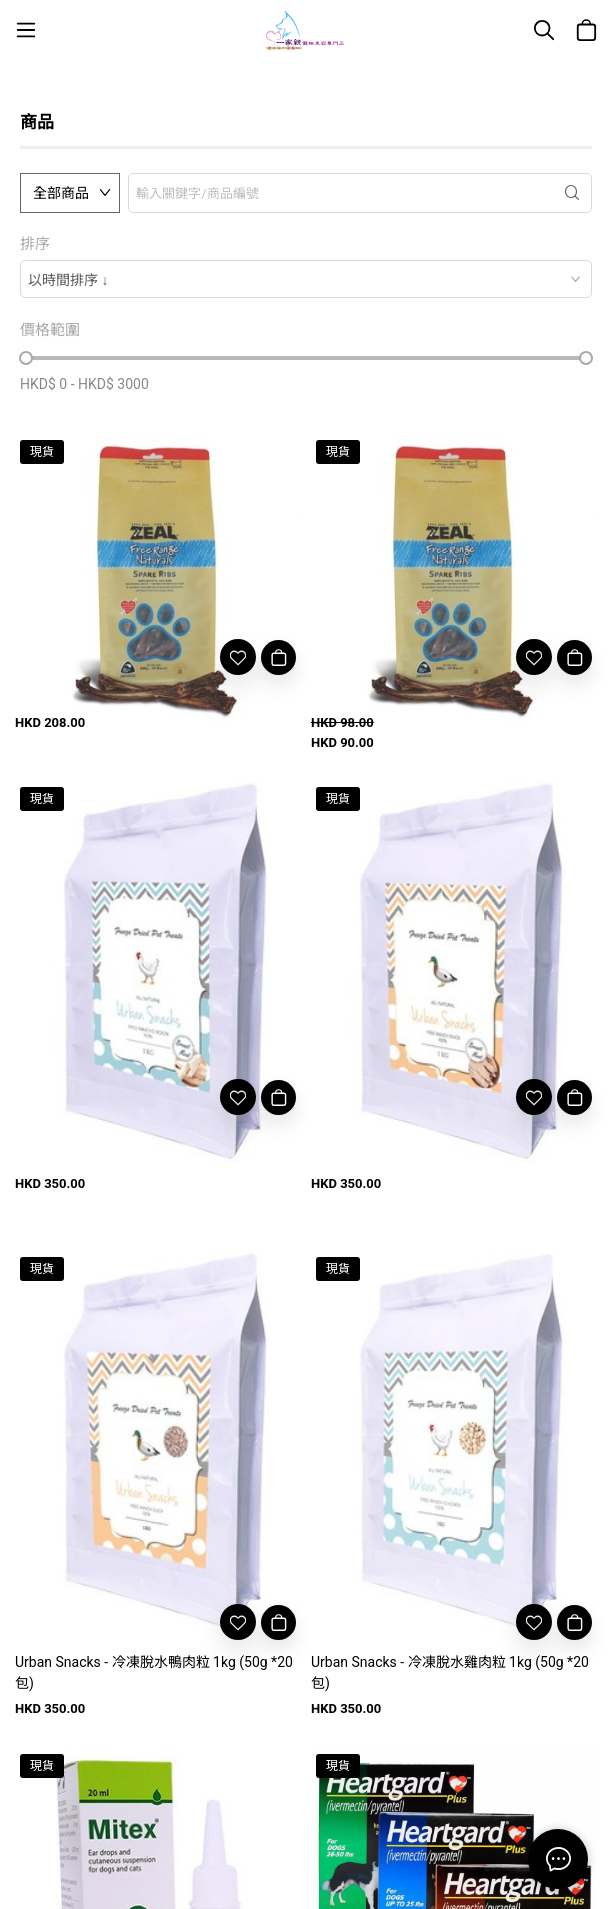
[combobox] (306, 279)
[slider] (26, 358)
